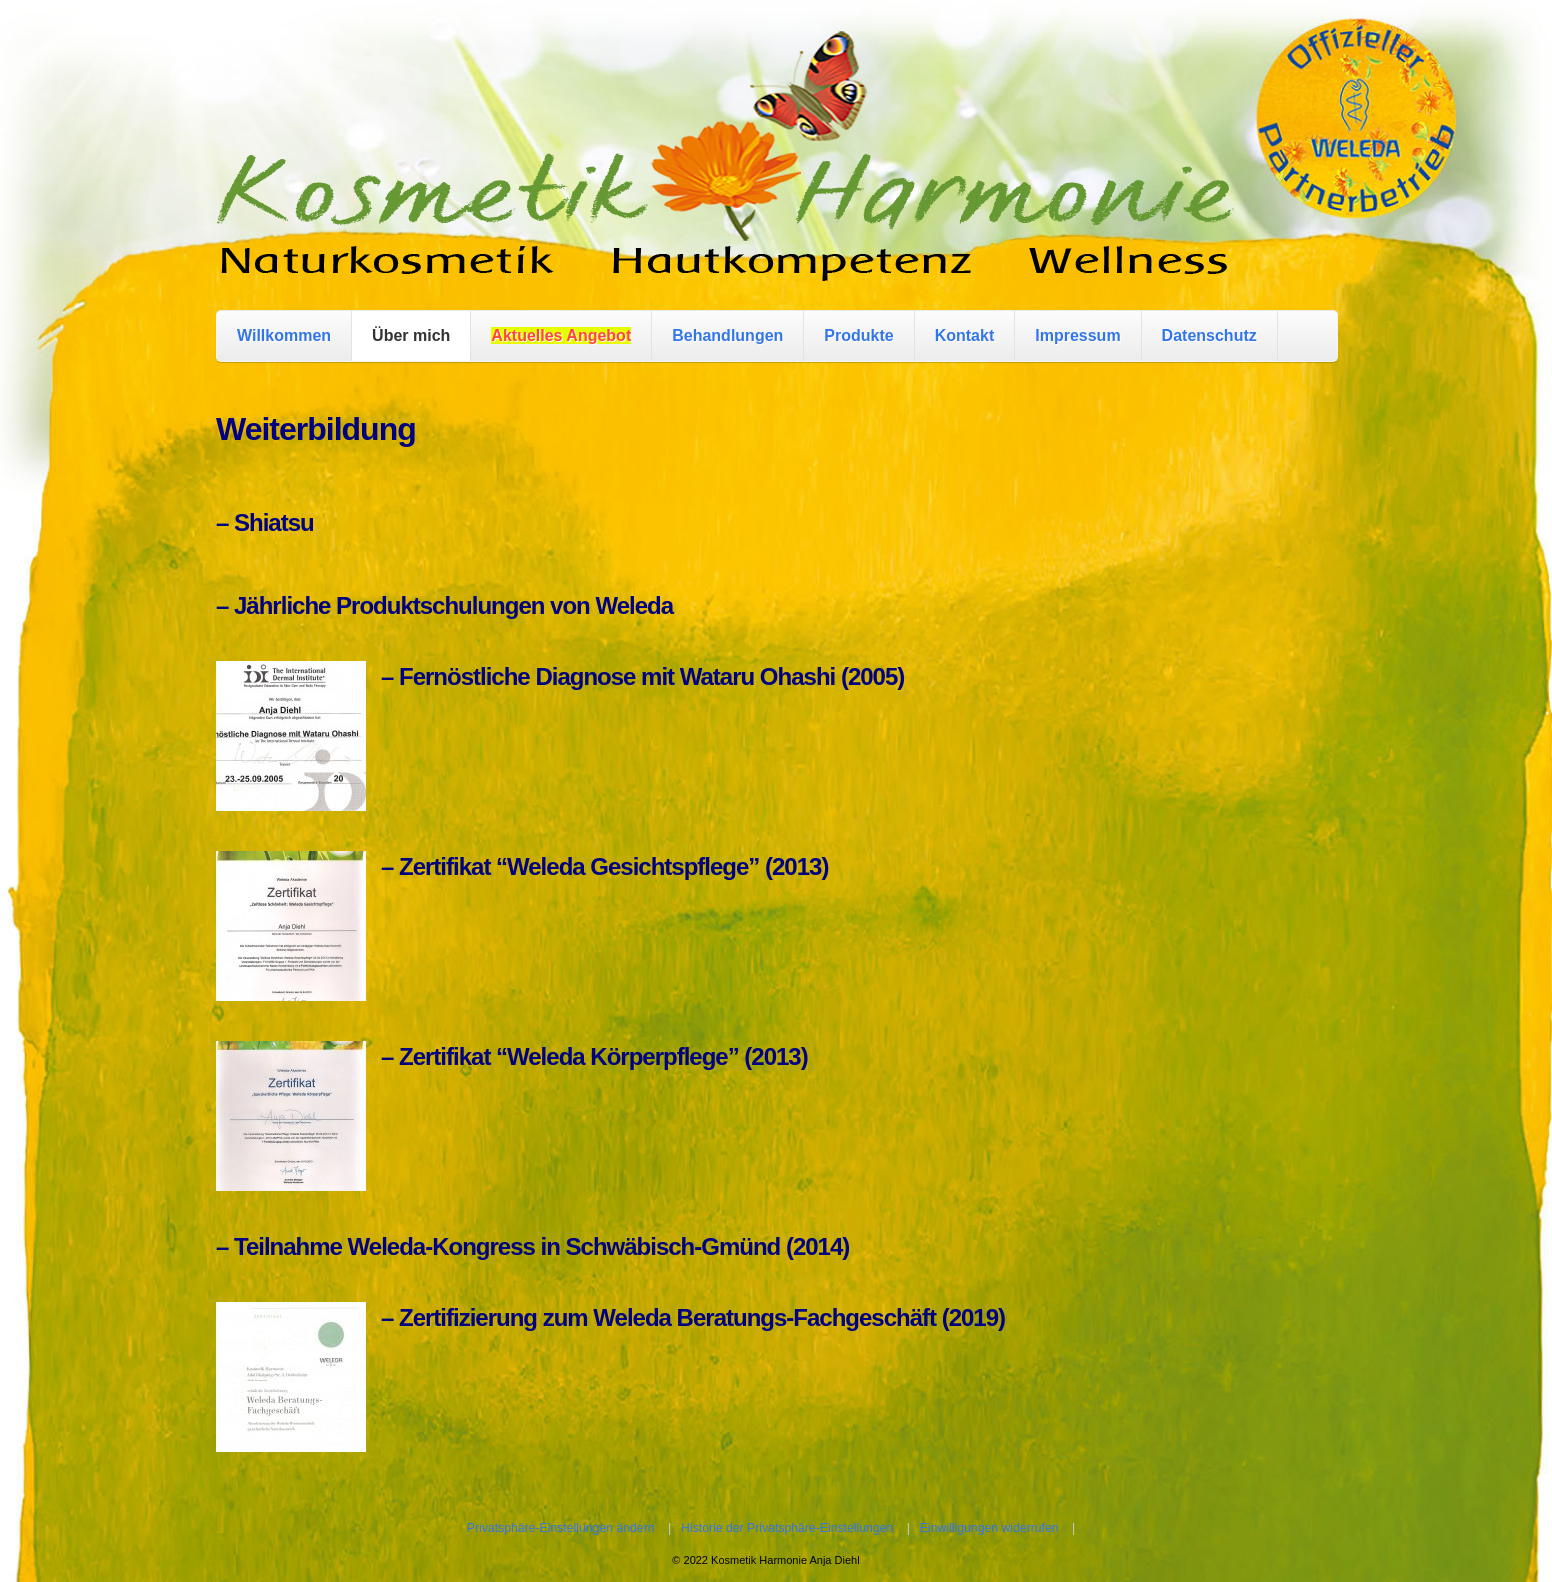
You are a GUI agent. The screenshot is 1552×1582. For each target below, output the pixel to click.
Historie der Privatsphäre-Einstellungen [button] (787, 1528)
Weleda (634, 605)
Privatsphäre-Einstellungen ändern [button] (561, 1528)
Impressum (1077, 335)
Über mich (411, 335)
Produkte (858, 335)
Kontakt (965, 335)
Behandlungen (727, 335)
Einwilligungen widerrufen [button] (989, 1528)
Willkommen (284, 335)
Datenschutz (1209, 335)
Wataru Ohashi (757, 676)
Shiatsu (274, 522)
